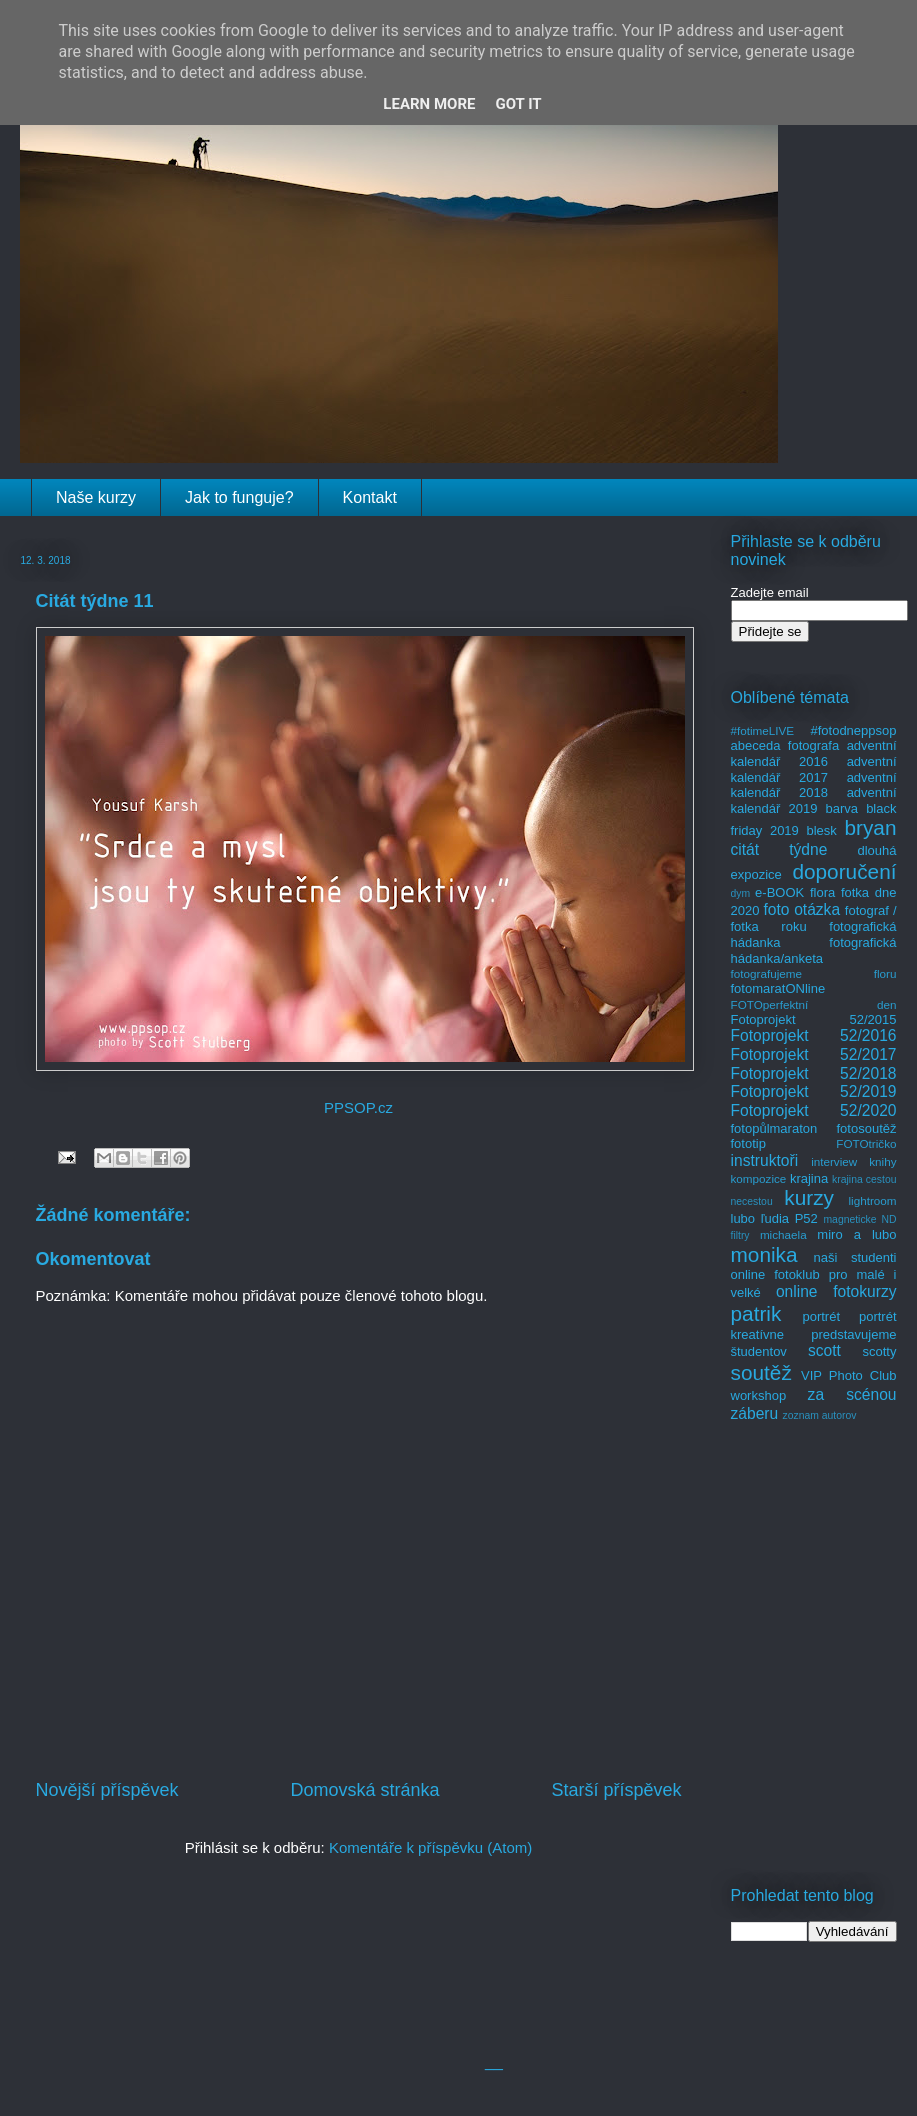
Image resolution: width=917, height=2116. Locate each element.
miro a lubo (856, 1234)
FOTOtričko (866, 1143)
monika (764, 1254)
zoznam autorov (820, 1415)
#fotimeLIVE (763, 730)
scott (824, 1350)
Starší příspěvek (616, 1790)
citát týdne (779, 849)
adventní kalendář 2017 (814, 769)
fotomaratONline (778, 988)
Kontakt (370, 497)
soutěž (761, 1372)
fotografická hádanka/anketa (814, 950)
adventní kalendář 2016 (814, 753)
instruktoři (765, 1160)
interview (834, 1161)
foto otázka (801, 909)
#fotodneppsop (853, 730)
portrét (821, 1316)
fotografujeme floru (814, 973)
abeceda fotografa (785, 745)
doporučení (844, 871)
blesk (821, 830)
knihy (882, 1161)
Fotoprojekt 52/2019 (814, 1091)
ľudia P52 (789, 1218)
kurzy (809, 1197)
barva (842, 808)
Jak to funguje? (239, 497)
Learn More (429, 104)
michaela (783, 1234)
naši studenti (854, 1257)
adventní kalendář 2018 (814, 785)
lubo (743, 1218)
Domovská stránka (364, 1790)
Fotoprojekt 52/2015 (814, 1019)
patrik (756, 1313)
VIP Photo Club (849, 1375)
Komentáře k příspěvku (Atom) (430, 1847)
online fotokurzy (836, 1291)
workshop (759, 1395)
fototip (748, 1143)
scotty (880, 1351)
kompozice (759, 1178)
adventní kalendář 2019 (814, 800)
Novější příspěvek (107, 1790)
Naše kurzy (96, 497)
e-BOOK (779, 892)
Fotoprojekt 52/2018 (814, 1073)
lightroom (872, 1200)
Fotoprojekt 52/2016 (814, 1035)
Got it (518, 104)
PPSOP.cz (358, 1107)
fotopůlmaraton (774, 1128)
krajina (809, 1178)
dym (741, 893)
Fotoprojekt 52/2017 (814, 1054)
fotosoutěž (867, 1128)
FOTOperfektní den (814, 1004)
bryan (870, 827)
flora (822, 892)
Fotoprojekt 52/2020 (814, 1110)
